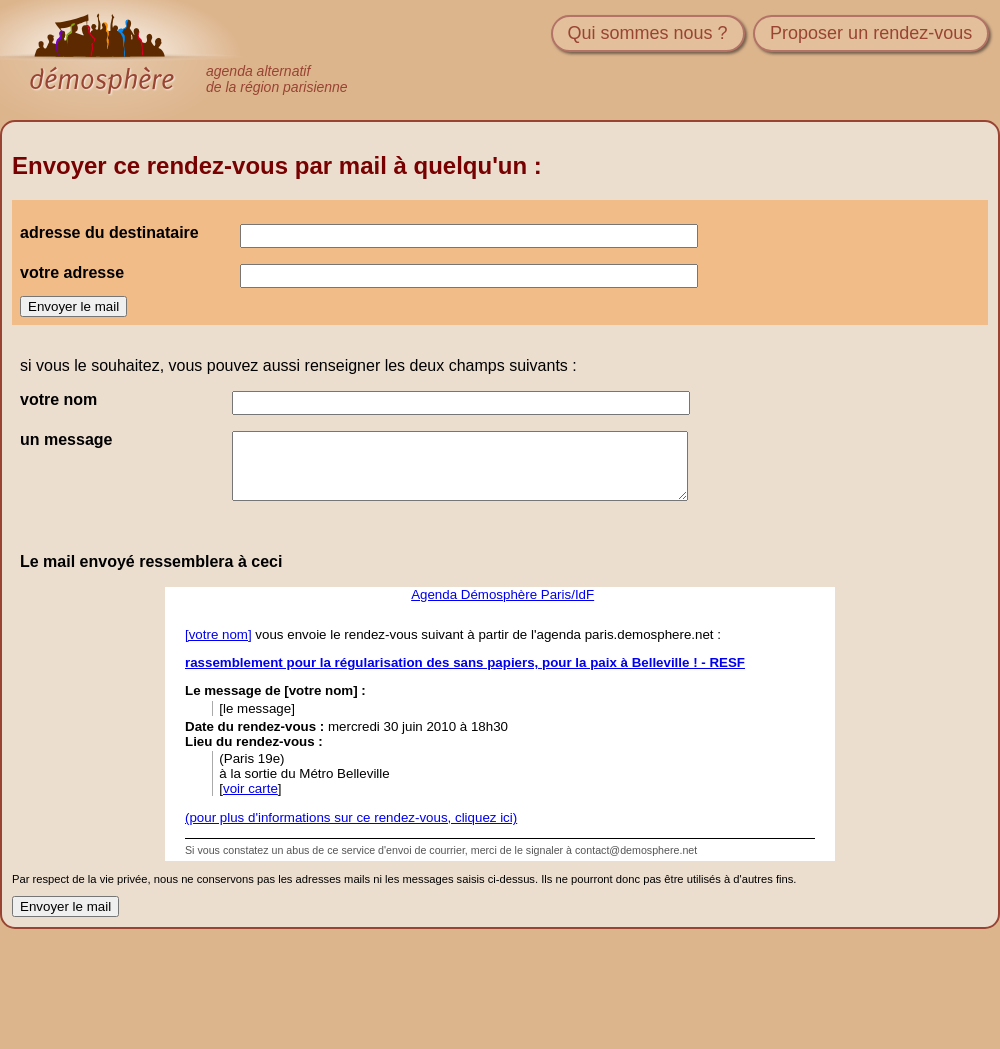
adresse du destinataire (109, 232)
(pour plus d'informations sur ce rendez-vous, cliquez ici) (351, 817)
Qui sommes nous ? (648, 33)
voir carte (250, 788)
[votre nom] (218, 634)
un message (66, 439)
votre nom (58, 399)
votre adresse (72, 272)
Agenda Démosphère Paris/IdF (502, 594)
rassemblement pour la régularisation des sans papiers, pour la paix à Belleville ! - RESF (465, 662)
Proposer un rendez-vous (871, 33)
